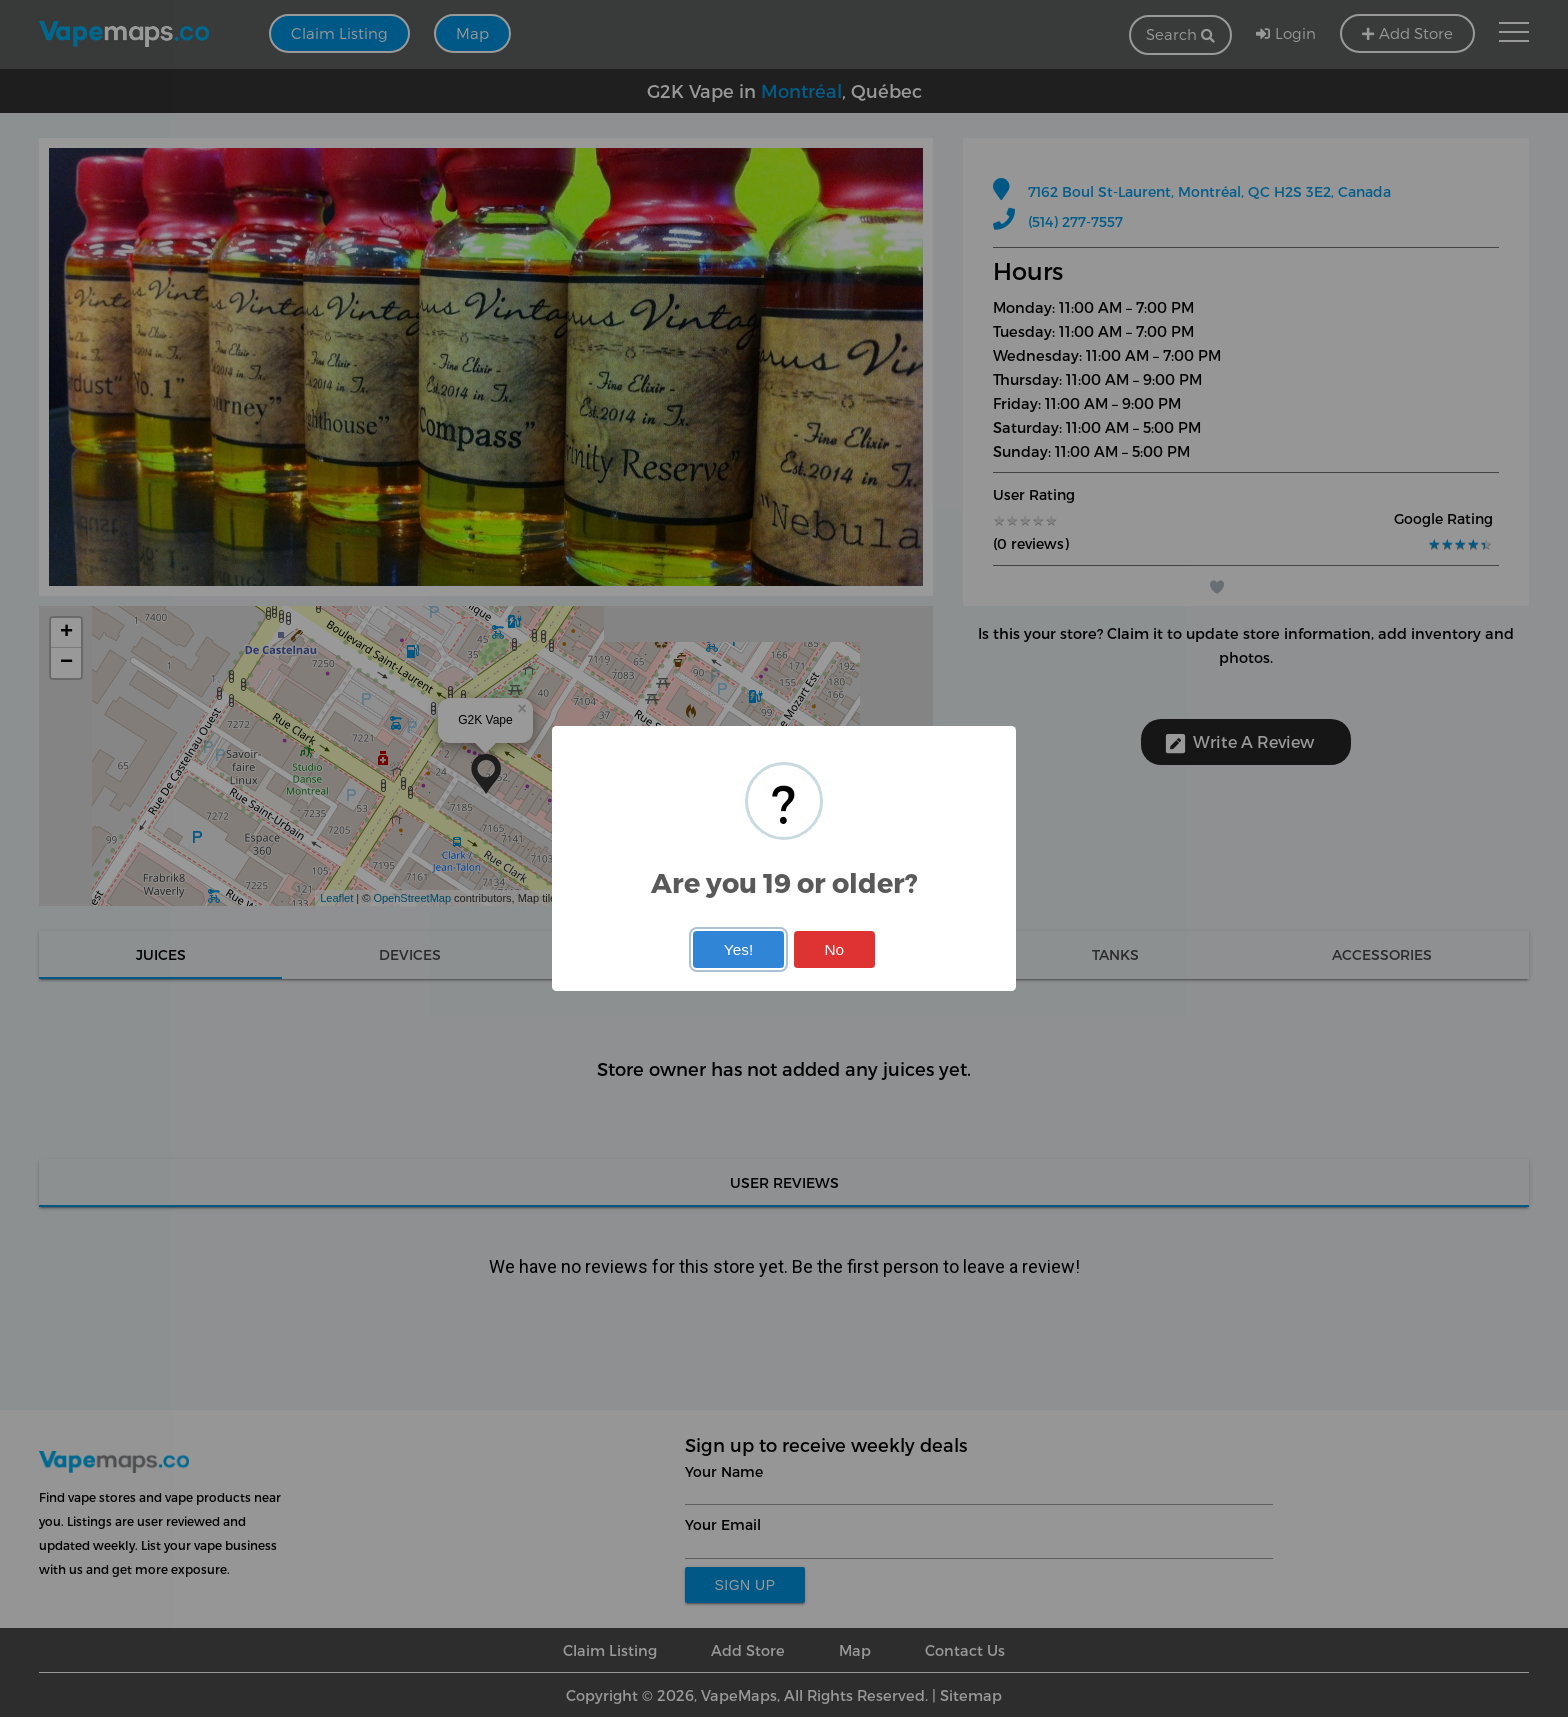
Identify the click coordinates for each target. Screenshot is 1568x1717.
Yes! (738, 949)
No (834, 949)
